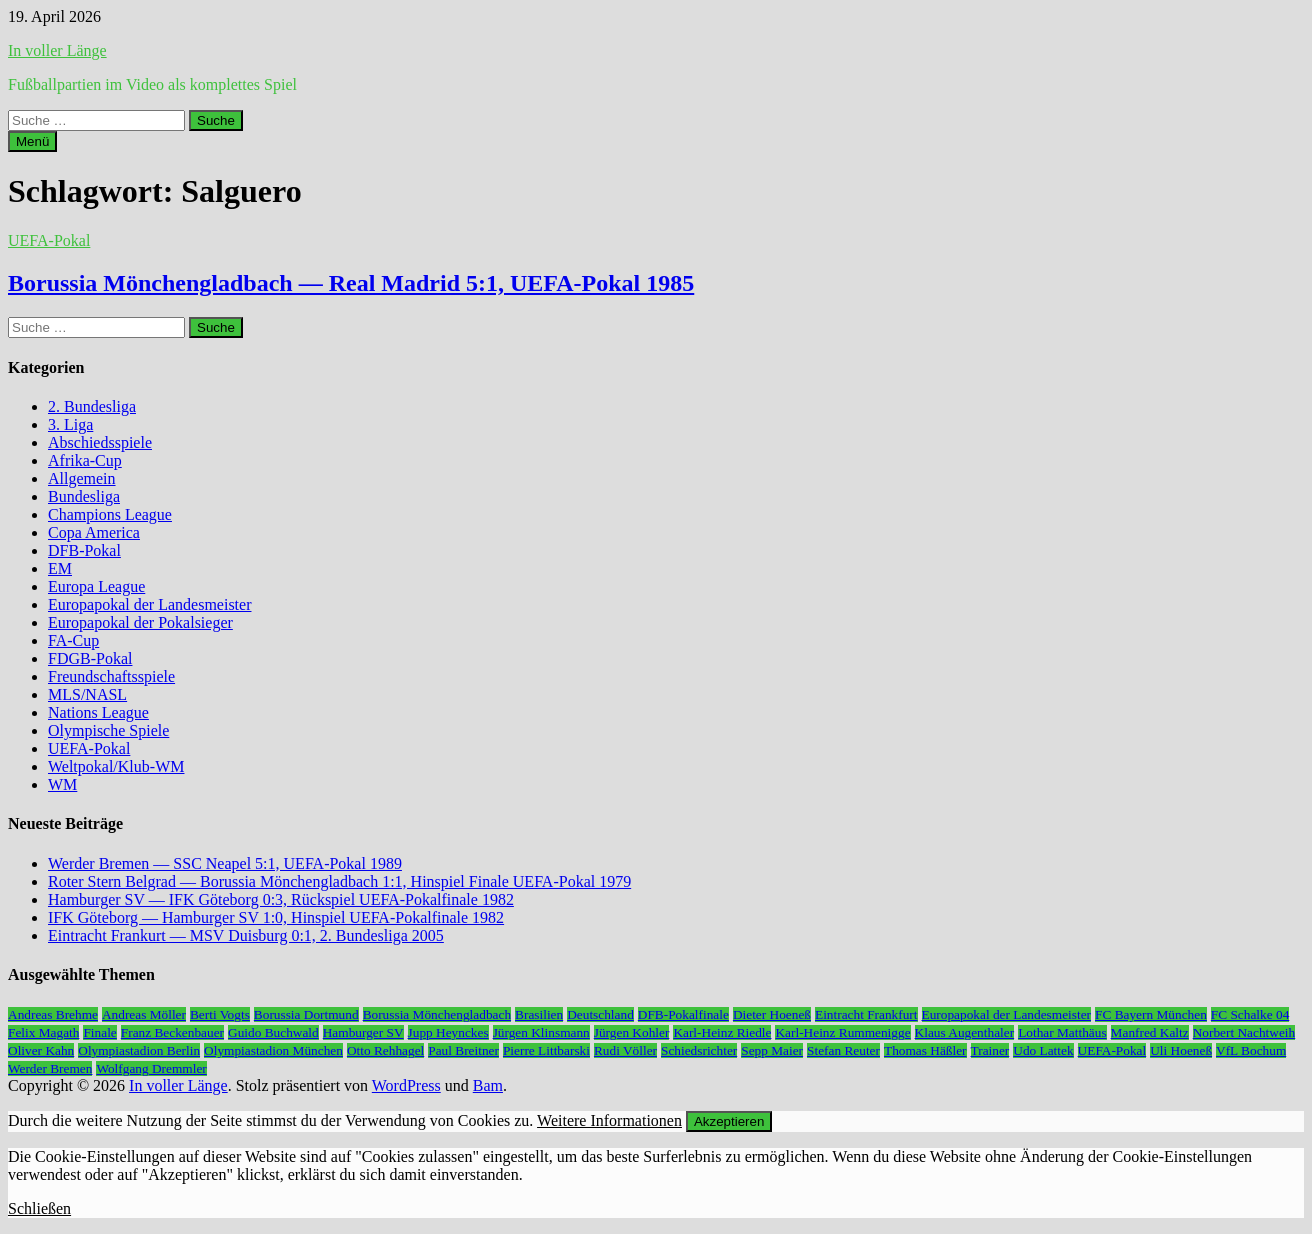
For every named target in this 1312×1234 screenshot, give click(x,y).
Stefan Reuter (843, 1050)
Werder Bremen (50, 1068)
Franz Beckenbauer (172, 1032)
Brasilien (539, 1014)
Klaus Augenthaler (965, 1032)
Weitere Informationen (609, 1120)
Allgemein (82, 478)
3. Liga (70, 424)
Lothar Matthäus (1062, 1032)
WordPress (406, 1085)
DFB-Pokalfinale (683, 1014)
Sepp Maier (772, 1050)
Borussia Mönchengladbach (437, 1014)
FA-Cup (73, 640)
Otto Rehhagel (385, 1050)
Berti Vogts (220, 1014)
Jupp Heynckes (448, 1032)
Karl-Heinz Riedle (722, 1032)
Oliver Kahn (41, 1050)
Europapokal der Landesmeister (149, 604)
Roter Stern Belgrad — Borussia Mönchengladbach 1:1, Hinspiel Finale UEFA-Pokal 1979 (339, 881)
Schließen (39, 1208)
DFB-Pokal (84, 550)
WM (62, 784)
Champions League (110, 514)
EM (60, 568)
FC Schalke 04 (1250, 1014)
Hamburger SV (363, 1032)
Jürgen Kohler (632, 1032)
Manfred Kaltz (1150, 1032)
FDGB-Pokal (90, 658)
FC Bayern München (1151, 1014)
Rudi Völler (625, 1050)
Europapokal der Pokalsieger (140, 622)
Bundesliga (84, 496)
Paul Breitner (463, 1050)
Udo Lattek (1043, 1050)
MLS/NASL (87, 694)
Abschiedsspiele (100, 442)
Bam (488, 1085)
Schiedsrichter (699, 1050)
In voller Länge (57, 50)
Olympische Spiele (108, 730)
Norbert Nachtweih (1244, 1032)
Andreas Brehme (53, 1014)
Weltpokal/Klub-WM (116, 766)
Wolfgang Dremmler (151, 1068)
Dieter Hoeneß (772, 1014)
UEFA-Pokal (49, 240)
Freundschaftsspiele (111, 676)
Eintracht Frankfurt (866, 1014)
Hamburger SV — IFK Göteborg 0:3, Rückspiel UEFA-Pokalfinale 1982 (281, 899)
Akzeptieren (729, 1121)
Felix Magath (43, 1032)
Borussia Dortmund (306, 1014)
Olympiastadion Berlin (139, 1050)
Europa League (96, 586)
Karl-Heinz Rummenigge (842, 1032)
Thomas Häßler (925, 1050)
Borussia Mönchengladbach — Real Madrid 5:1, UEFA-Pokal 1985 (351, 283)
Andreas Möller (144, 1014)
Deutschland (600, 1014)
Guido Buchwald (273, 1032)
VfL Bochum (1251, 1050)
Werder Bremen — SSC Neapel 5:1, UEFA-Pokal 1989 (225, 863)
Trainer (990, 1050)
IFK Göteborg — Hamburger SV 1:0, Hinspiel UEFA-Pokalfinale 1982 (276, 917)
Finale (99, 1032)
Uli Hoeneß (1181, 1050)
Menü (32, 141)
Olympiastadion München (273, 1050)
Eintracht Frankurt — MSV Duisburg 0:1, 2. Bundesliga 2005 (246, 935)
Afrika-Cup (85, 460)
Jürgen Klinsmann (541, 1032)
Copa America (94, 532)
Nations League (98, 712)
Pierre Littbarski (546, 1050)
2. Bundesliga (92, 406)
